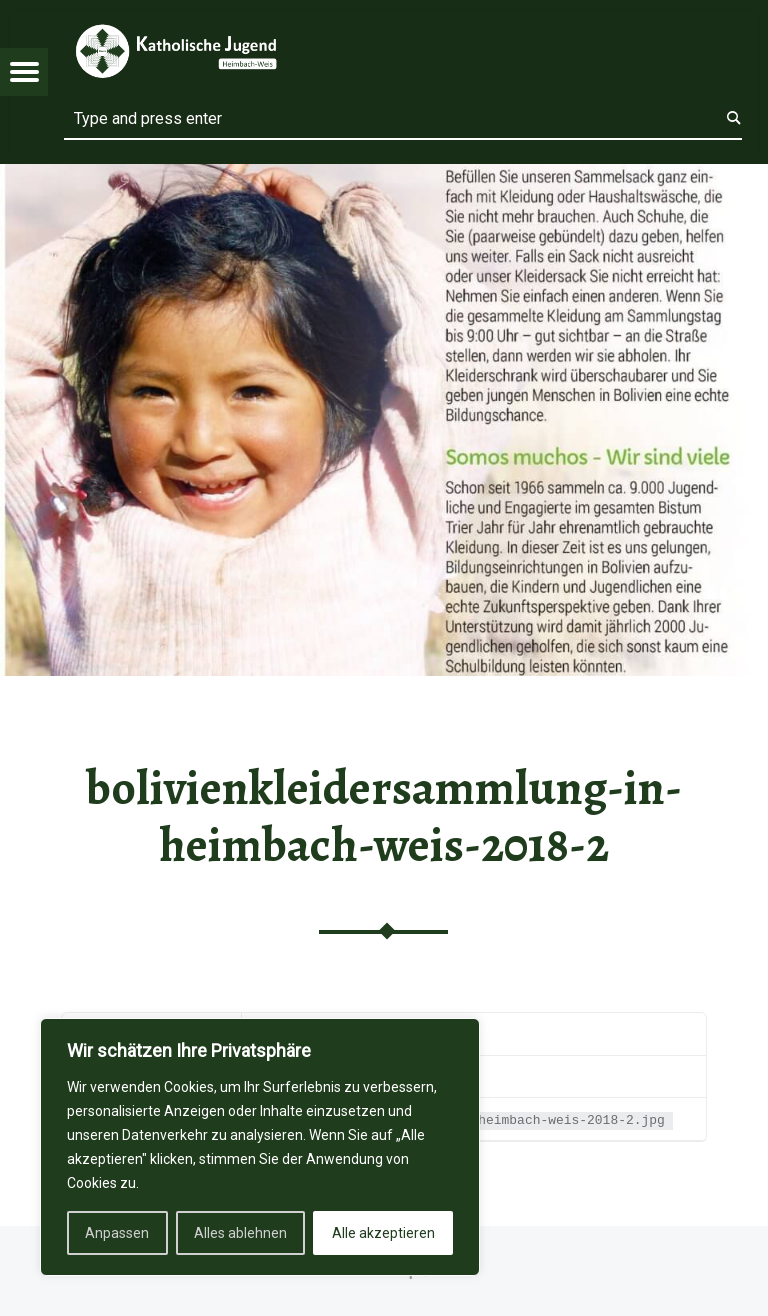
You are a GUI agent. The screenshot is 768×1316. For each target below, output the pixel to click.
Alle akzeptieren (383, 1233)
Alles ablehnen (240, 1233)
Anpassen (117, 1233)
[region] (260, 1147)
